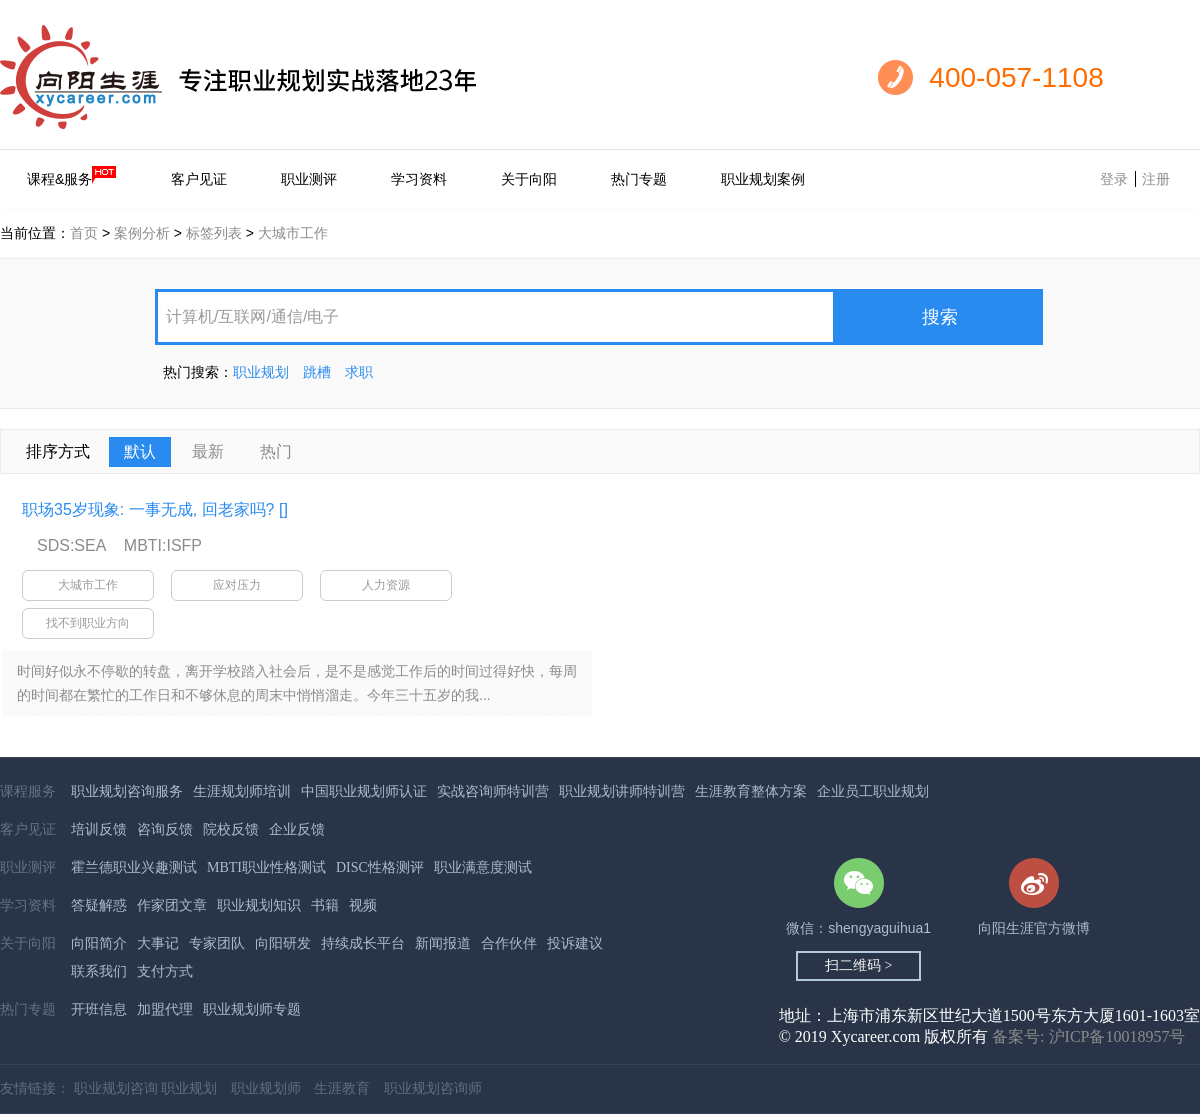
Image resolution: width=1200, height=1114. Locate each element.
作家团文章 (172, 905)
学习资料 (419, 179)
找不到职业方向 (88, 623)
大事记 (158, 943)
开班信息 (99, 1009)
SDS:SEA (71, 545)
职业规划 (261, 372)
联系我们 (99, 971)
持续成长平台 (363, 943)
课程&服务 (72, 176)
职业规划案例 (763, 179)
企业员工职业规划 (873, 791)
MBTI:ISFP (163, 545)
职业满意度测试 (483, 867)
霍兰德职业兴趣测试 (134, 867)
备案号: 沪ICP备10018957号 (1088, 1036)
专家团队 (217, 943)
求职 (359, 372)
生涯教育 (342, 1088)
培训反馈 (99, 829)
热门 (276, 451)
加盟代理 (165, 1009)
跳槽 (317, 372)
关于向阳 (529, 179)
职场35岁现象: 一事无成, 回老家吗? (148, 509)
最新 (208, 451)
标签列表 (214, 233)
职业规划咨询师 (433, 1088)
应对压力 (237, 585)
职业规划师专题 (252, 1009)
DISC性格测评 (380, 867)
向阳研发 (283, 943)
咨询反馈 (165, 829)
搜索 (940, 317)
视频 (363, 905)
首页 (84, 233)
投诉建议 (575, 943)
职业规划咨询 (116, 1088)
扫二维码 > (858, 965)
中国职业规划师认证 (364, 791)
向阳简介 (99, 943)
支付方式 (165, 971)
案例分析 (142, 233)
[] (283, 509)
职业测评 (309, 179)
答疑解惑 (99, 905)
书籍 (325, 905)
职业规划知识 (259, 905)
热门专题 (639, 179)
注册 (1156, 179)
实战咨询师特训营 (493, 791)
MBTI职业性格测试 (266, 867)
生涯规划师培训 (242, 791)
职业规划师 (266, 1088)
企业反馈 (297, 829)
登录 (1114, 179)
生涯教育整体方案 (751, 791)
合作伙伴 (509, 943)
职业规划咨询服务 (127, 791)
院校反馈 (231, 829)
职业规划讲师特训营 (622, 791)
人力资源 (386, 585)
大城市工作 (293, 233)
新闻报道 (443, 943)
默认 (140, 451)
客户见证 (199, 179)
